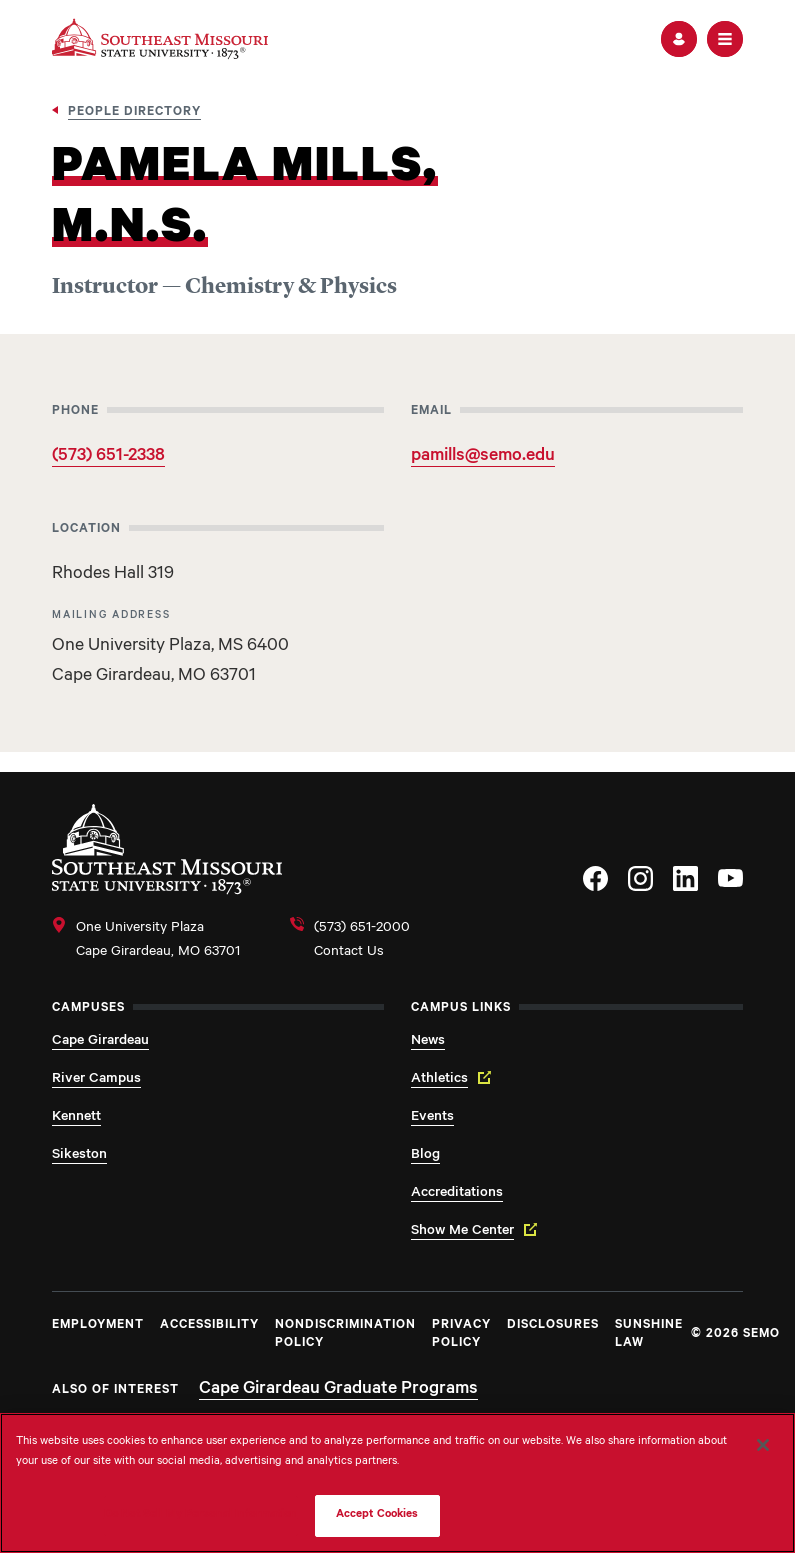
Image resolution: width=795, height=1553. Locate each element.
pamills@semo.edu (483, 457)
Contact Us (349, 953)
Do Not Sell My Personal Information (201, 1515)
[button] (679, 39)
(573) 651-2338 (108, 457)
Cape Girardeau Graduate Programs (338, 1390)
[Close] (763, 1445)
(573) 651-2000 (362, 929)
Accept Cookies (377, 1515)
